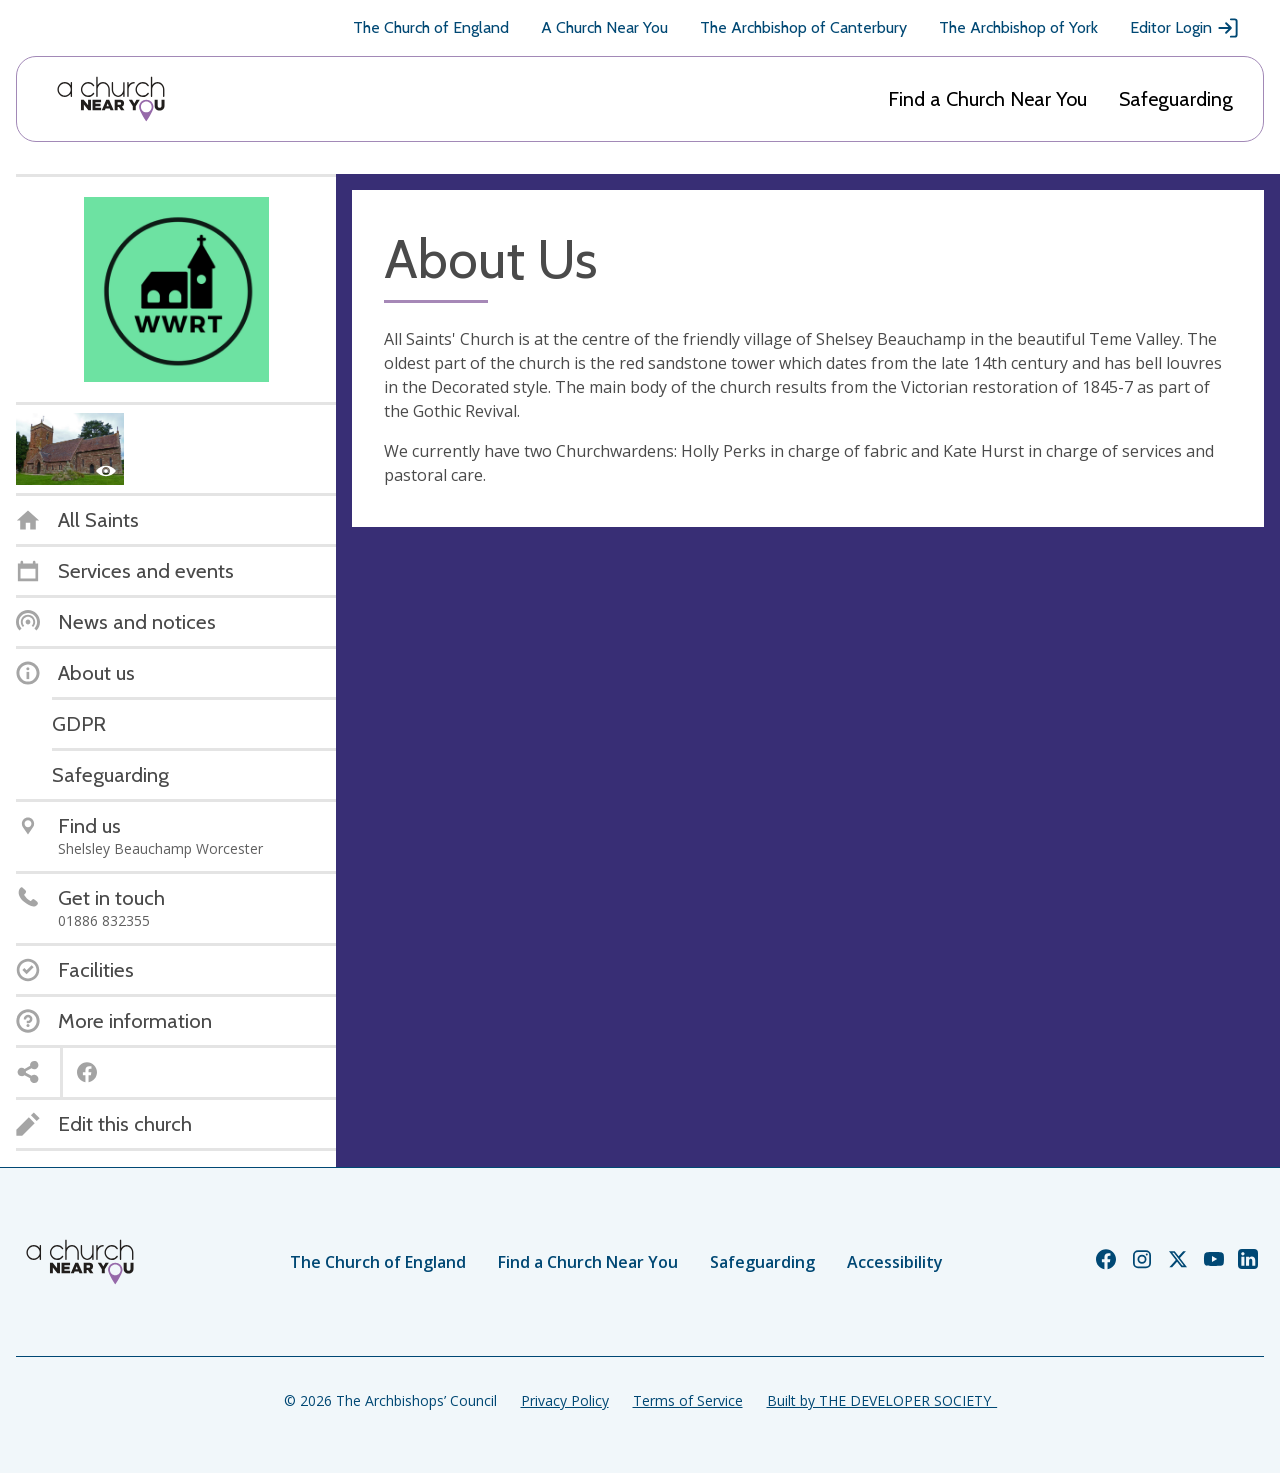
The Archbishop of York (1018, 27)
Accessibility (895, 1262)
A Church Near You (604, 27)
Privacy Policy (565, 1400)
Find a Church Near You (987, 99)
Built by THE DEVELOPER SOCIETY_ (882, 1400)
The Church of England (431, 27)
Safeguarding (1176, 99)
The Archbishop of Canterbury (803, 27)
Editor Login (1185, 28)
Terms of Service (688, 1400)
